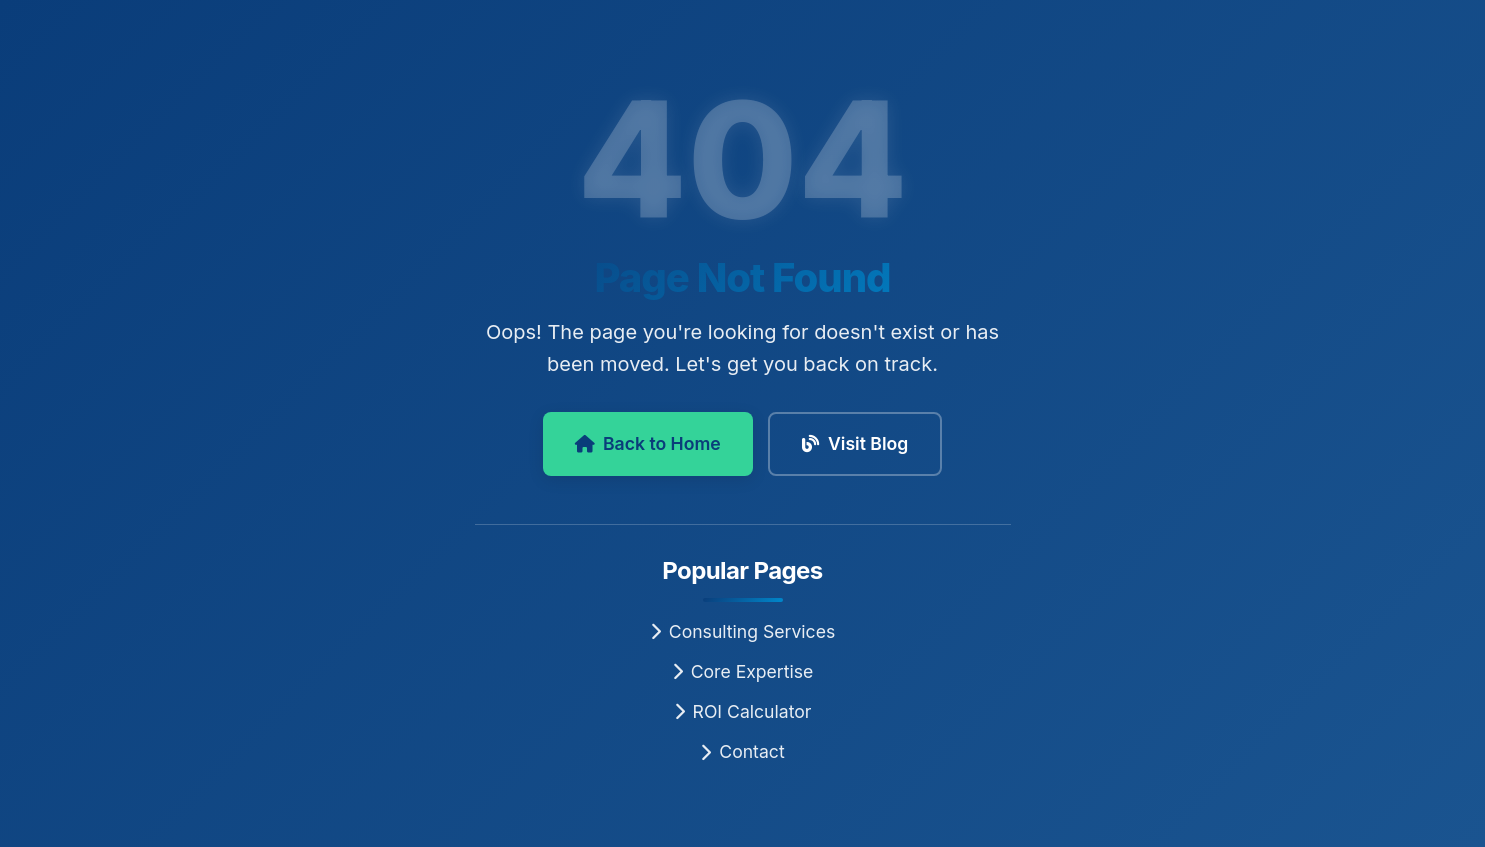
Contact (742, 751)
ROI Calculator (743, 711)
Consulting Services (742, 631)
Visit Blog (855, 443)
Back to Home (648, 443)
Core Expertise (743, 671)
